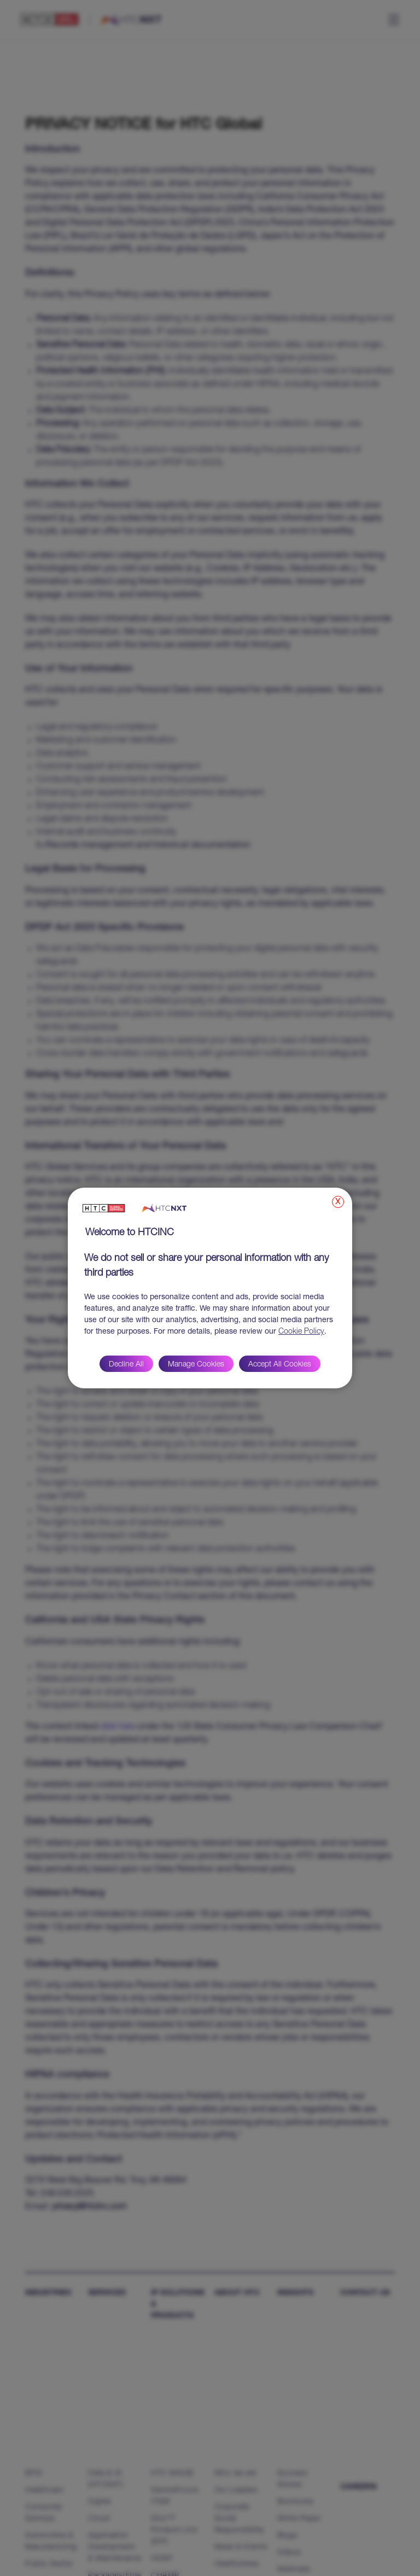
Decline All (126, 1365)
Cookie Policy (301, 1332)
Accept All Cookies (279, 1365)
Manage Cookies (196, 1365)
